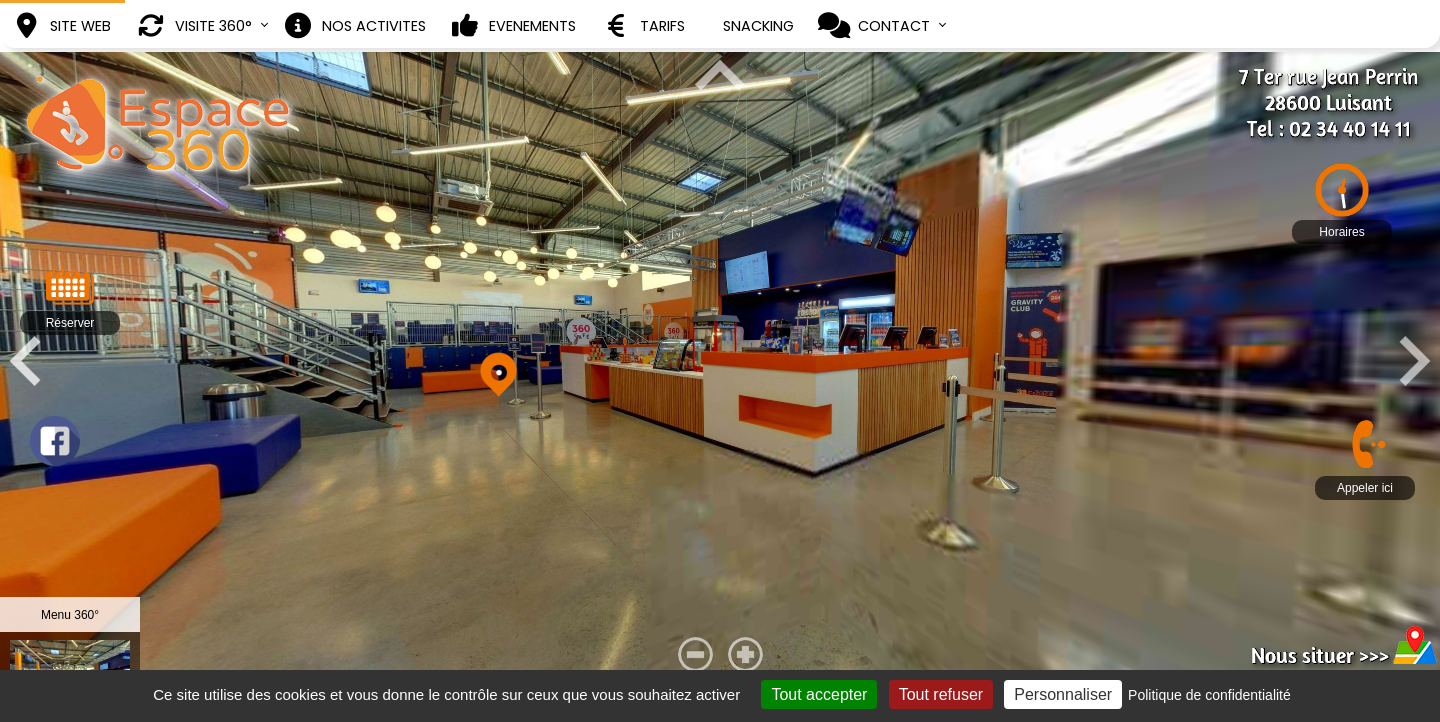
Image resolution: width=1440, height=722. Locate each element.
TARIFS (642, 26)
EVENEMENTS (512, 26)
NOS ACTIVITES (354, 26)
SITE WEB (60, 26)
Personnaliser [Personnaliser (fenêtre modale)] (1151, 694)
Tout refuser (1028, 694)
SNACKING (758, 26)
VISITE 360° (193, 26)
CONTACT (874, 26)
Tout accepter (907, 694)
